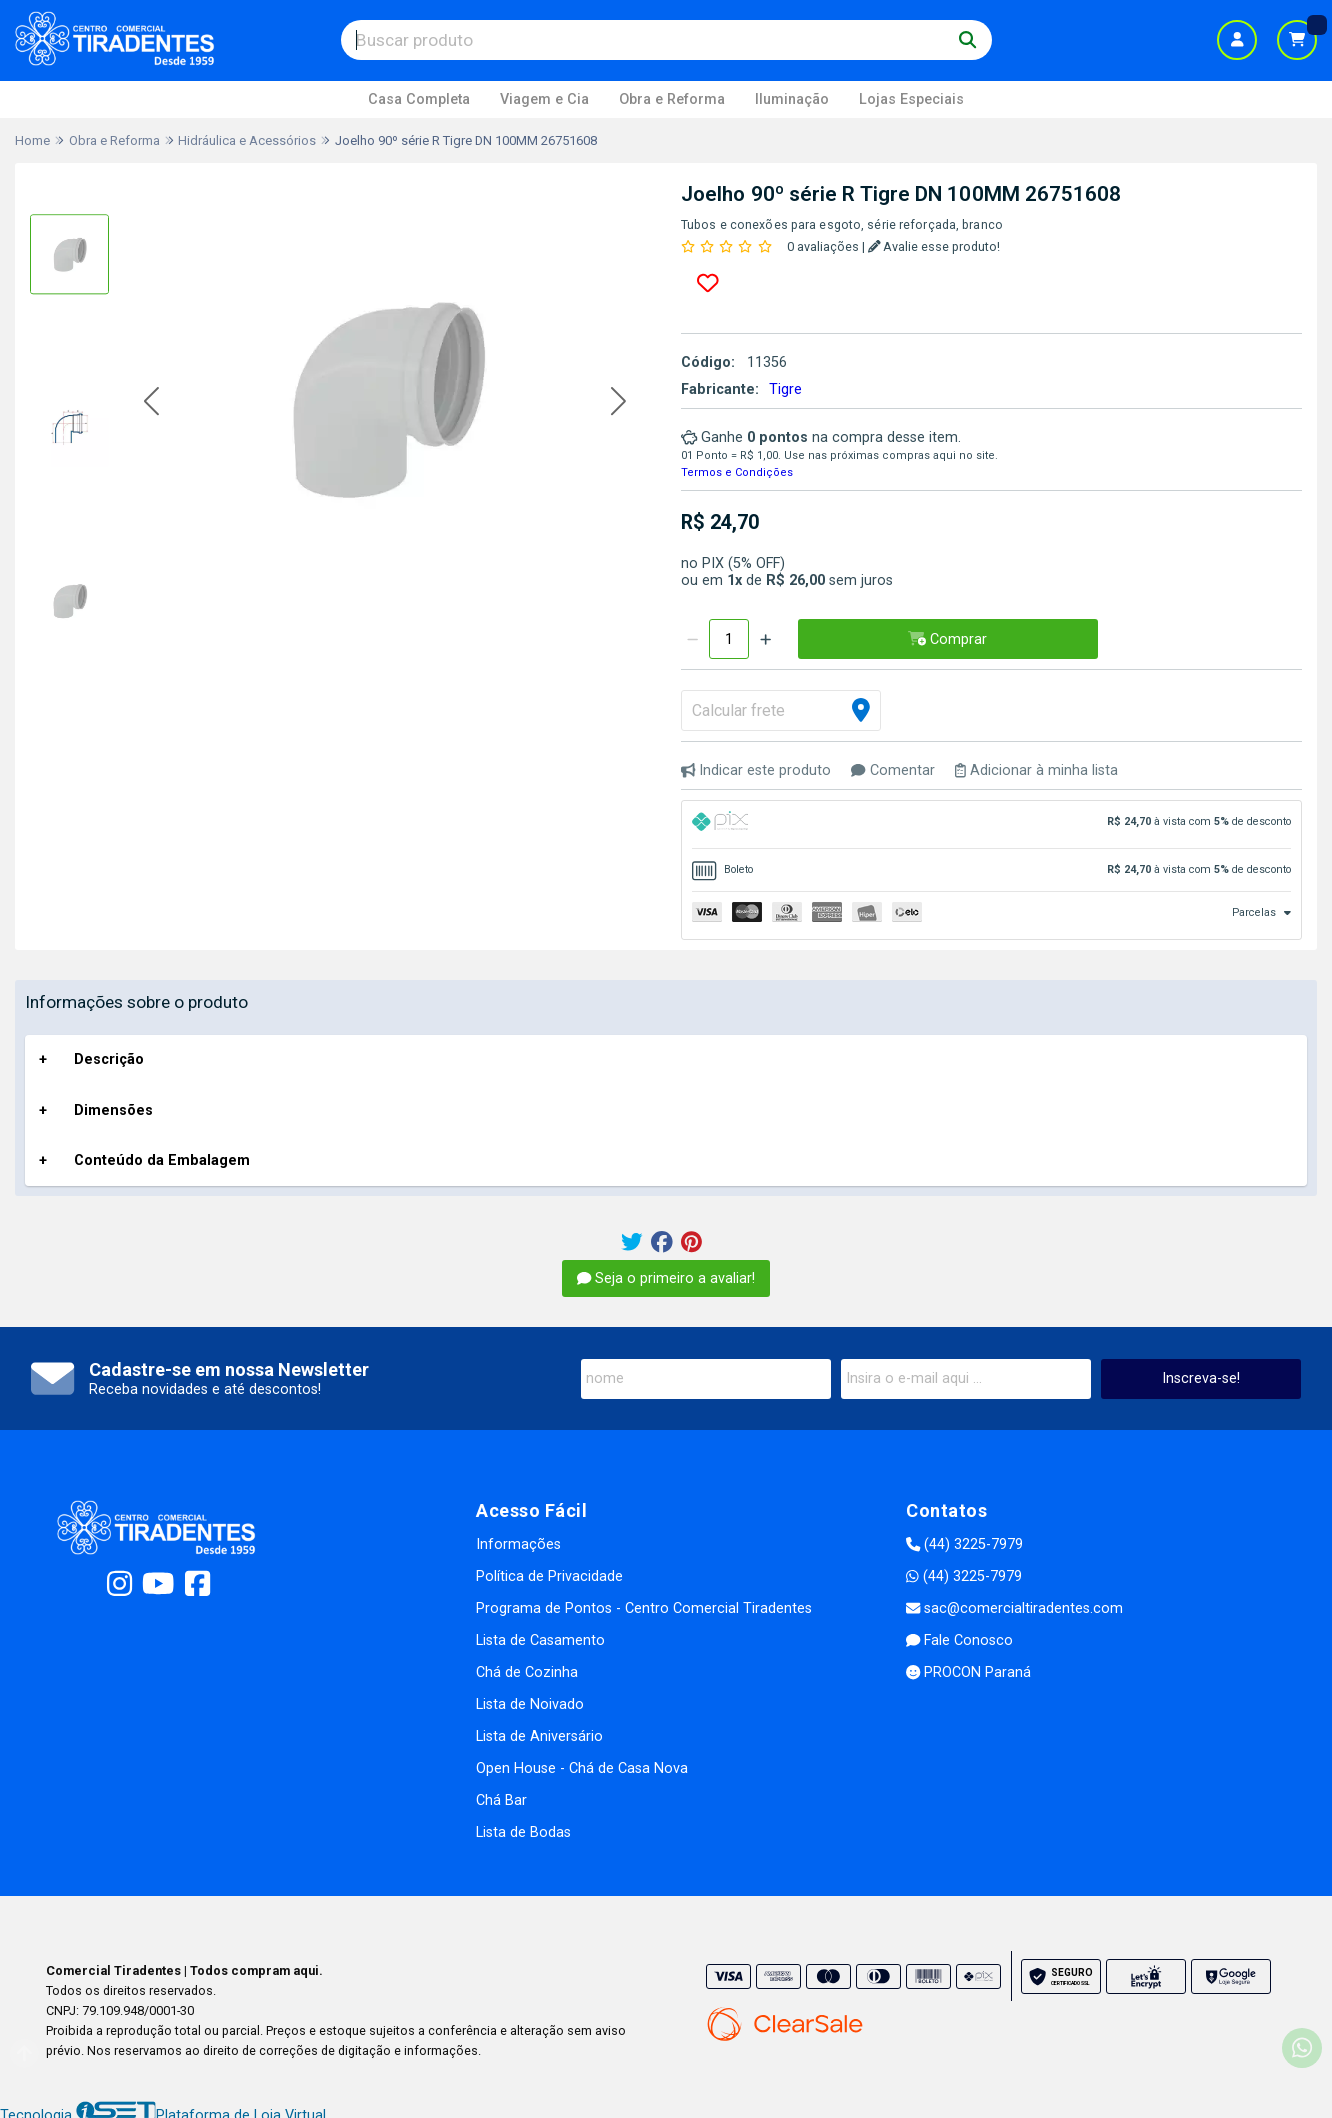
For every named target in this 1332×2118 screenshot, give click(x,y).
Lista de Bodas (523, 1832)
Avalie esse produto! (934, 246)
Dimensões (113, 1110)
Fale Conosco (959, 1640)
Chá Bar (501, 1800)
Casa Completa (419, 99)
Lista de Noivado (530, 1704)
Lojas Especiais (911, 99)
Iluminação (792, 99)
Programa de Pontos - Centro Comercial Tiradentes (644, 1608)
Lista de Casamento (540, 1640)
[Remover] (692, 639)
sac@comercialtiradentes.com (1014, 1608)
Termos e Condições (737, 472)
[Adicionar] (765, 639)
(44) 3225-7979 (964, 1544)
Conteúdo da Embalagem (162, 1160)
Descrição (109, 1059)
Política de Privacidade (549, 1576)
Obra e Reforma (672, 99)
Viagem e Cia (544, 99)
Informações (518, 1544)
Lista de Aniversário (539, 1736)
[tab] (991, 824)
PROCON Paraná (968, 1672)
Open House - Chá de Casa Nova (582, 1768)
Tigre (785, 389)
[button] (151, 402)
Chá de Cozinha (527, 1672)
